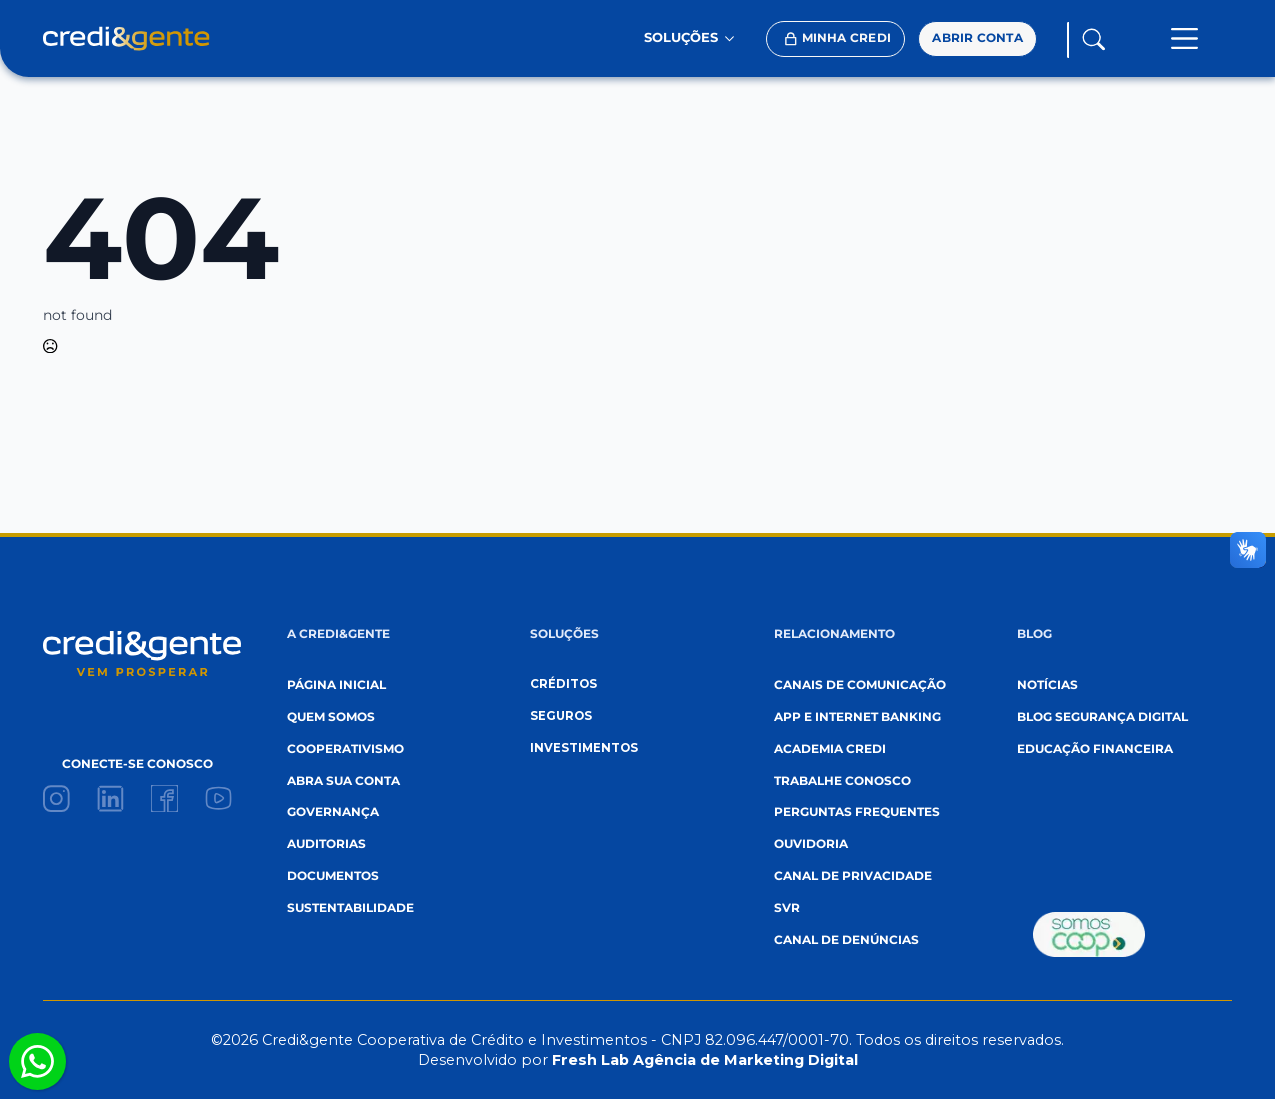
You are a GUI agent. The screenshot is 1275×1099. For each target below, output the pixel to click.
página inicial (336, 685)
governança (333, 812)
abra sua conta (343, 781)
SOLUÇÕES (681, 37)
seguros (561, 716)
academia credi (830, 749)
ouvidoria (811, 844)
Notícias (1047, 685)
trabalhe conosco (842, 781)
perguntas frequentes (857, 812)
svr (787, 908)
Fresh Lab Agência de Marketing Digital (705, 1060)
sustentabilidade (350, 908)
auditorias (326, 844)
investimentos (584, 748)
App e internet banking (857, 717)
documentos (333, 876)
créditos (563, 684)
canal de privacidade (853, 876)
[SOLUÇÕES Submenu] (735, 38)
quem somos (331, 717)
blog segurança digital (1102, 717)
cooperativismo (345, 749)
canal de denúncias (846, 940)
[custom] (56, 798)
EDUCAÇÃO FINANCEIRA (1095, 749)
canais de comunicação (860, 685)
